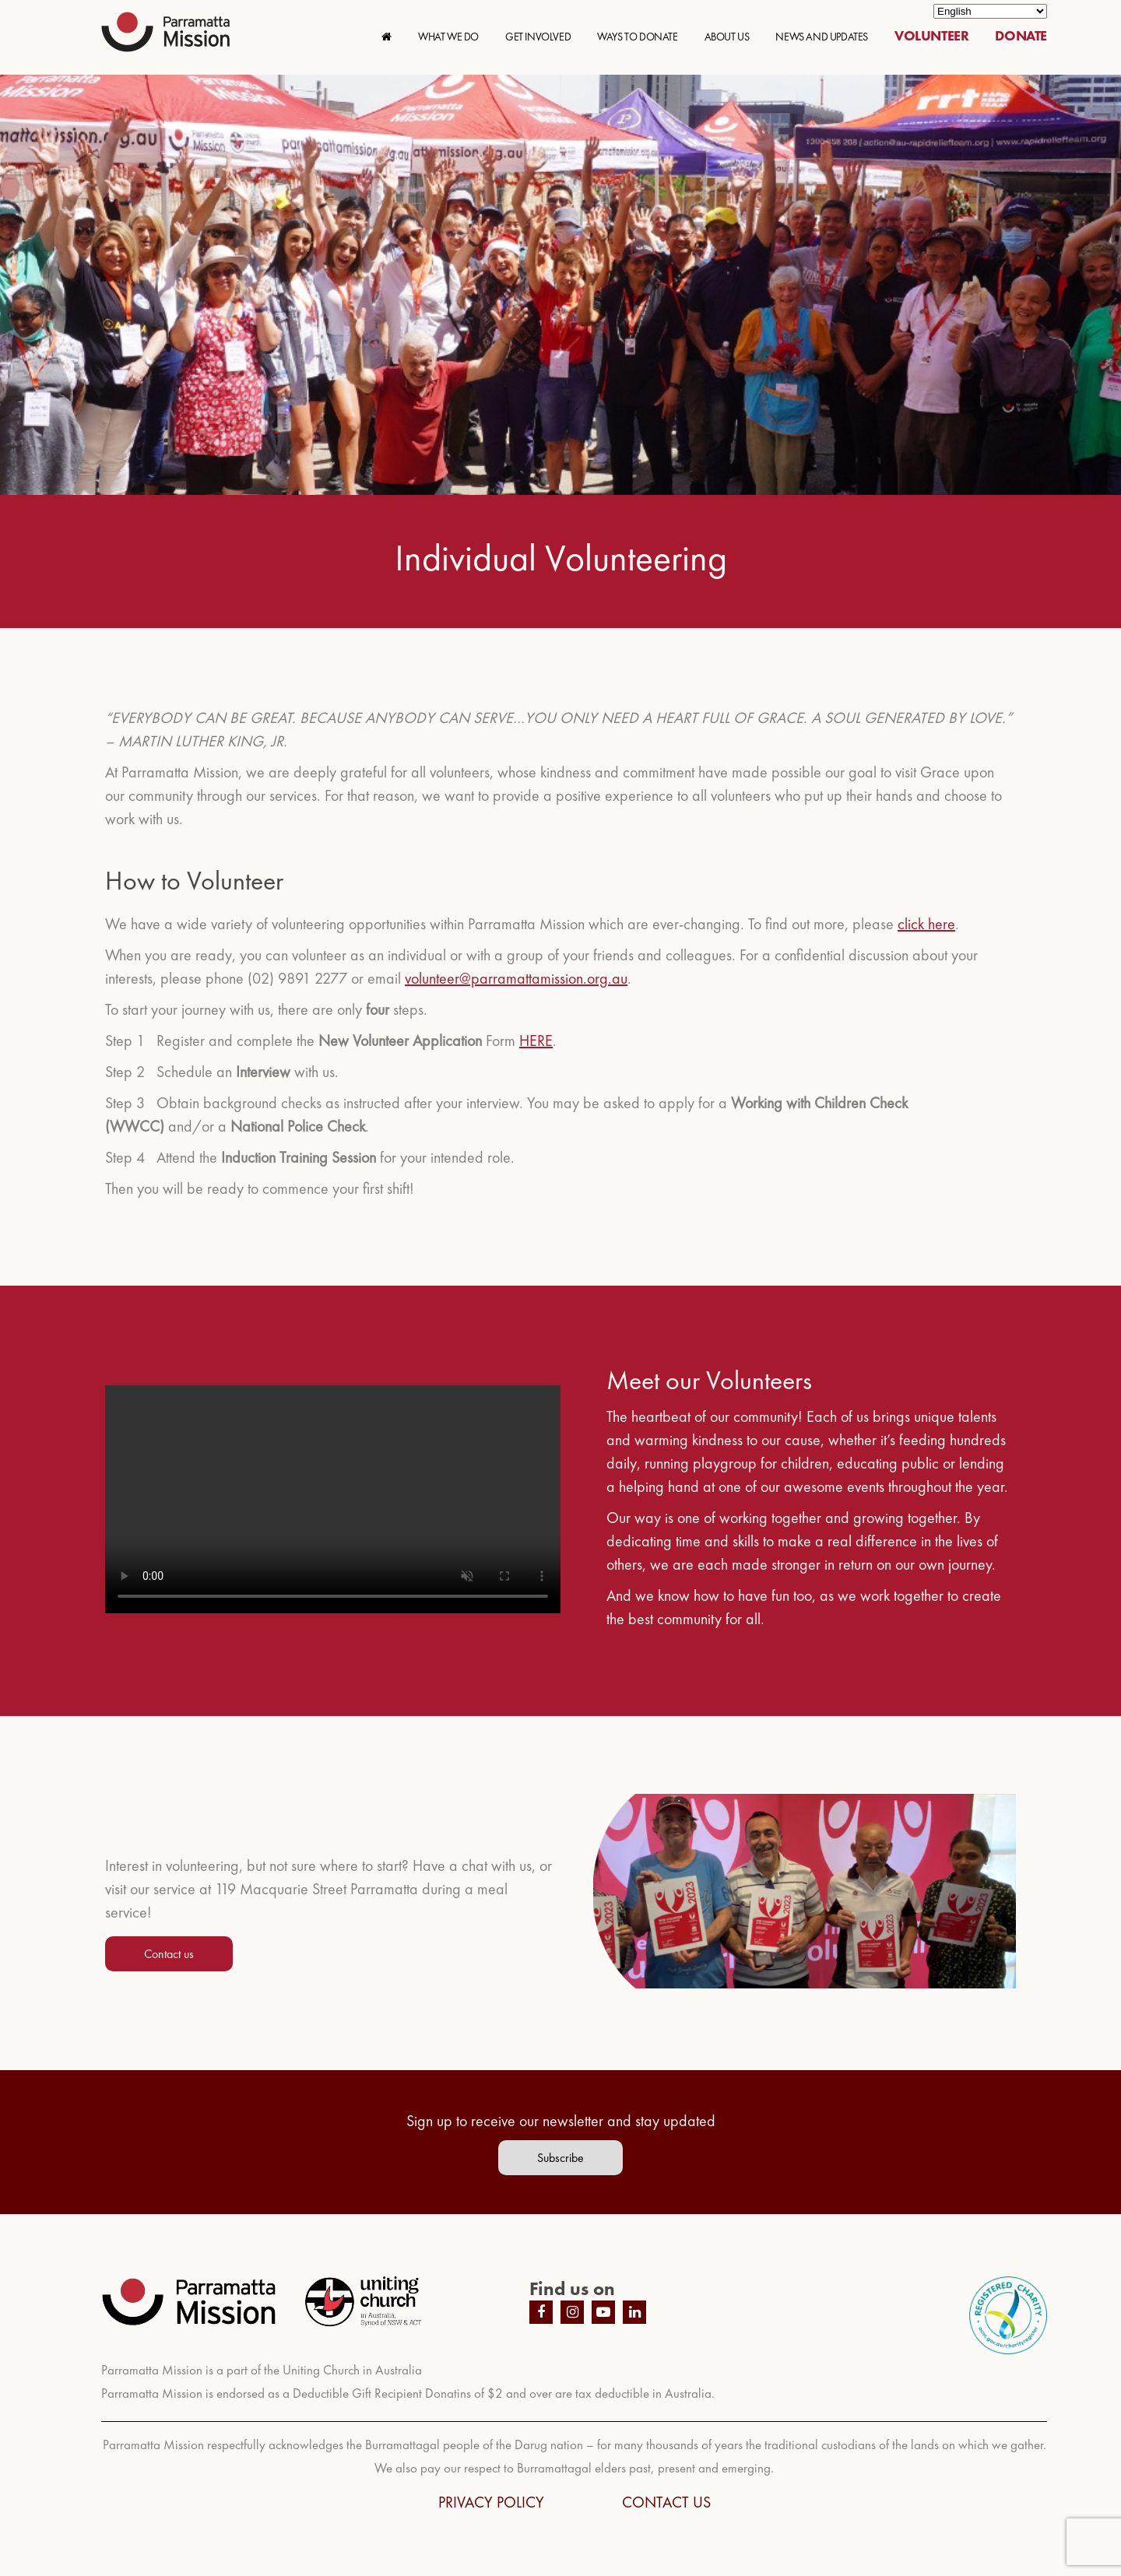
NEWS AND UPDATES (821, 37)
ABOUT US (727, 37)
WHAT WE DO (448, 37)
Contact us (169, 1954)
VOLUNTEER (931, 35)
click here (926, 924)
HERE (536, 1040)
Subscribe (560, 2158)
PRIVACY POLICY (491, 2502)
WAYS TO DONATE (637, 37)
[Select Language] (990, 11)
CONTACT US (666, 2502)
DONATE (1021, 35)
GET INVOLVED (538, 37)
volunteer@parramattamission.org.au (516, 978)
